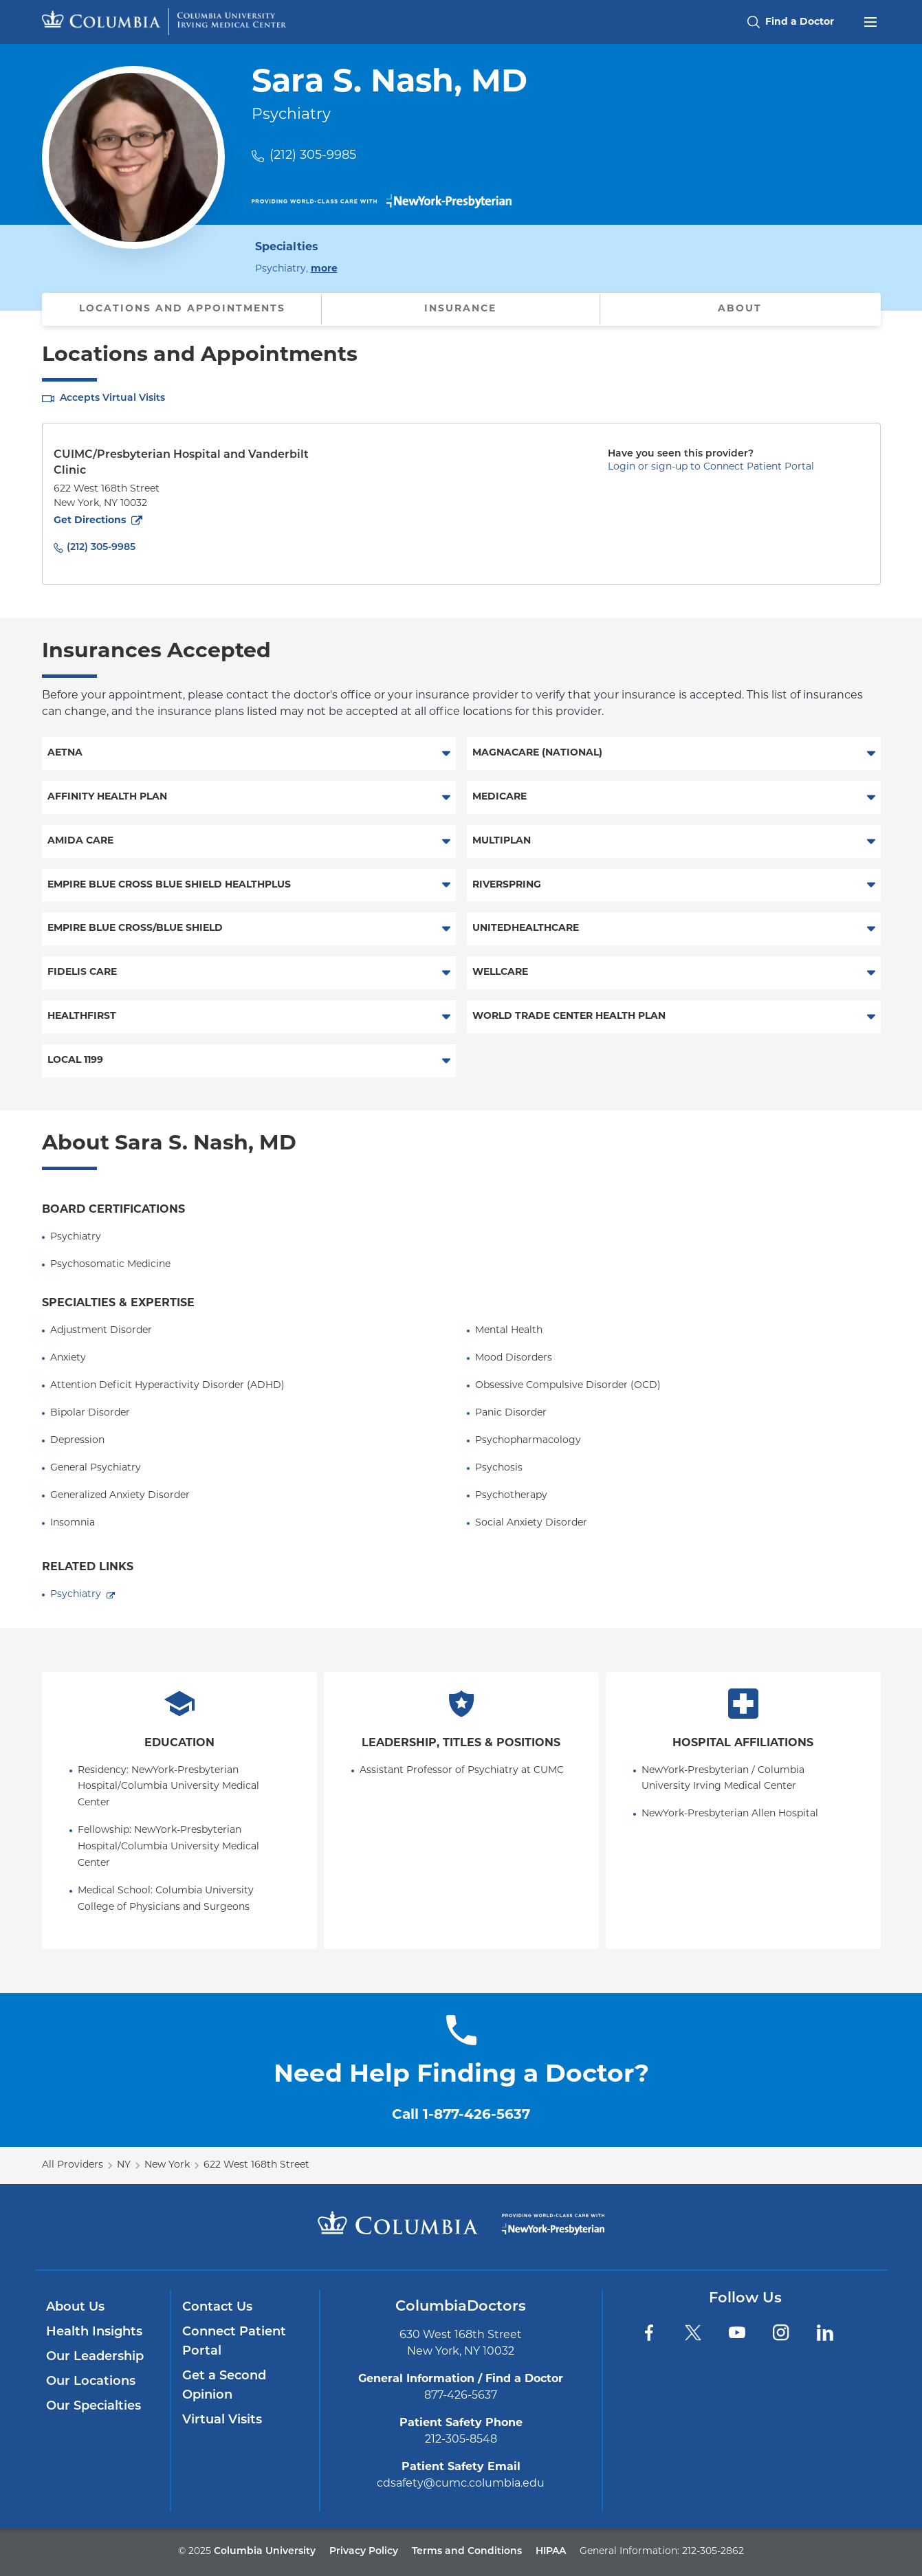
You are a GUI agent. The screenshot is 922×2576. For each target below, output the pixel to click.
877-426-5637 (460, 2395)
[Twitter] (693, 2332)
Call (461, 2115)
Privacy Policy (363, 2551)
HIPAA (551, 2551)
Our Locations (90, 2381)
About (740, 309)
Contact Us (217, 2307)
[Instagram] (781, 2332)
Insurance (460, 309)
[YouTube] (737, 2332)
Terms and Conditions (467, 2551)
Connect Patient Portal (234, 2342)
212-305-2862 (713, 2551)
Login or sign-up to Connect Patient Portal (711, 467)
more (324, 267)
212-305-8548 (461, 2439)
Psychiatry (75, 1594)
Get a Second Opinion (224, 2386)
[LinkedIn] (825, 2332)
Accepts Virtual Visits (112, 398)
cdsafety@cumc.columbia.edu (461, 2483)
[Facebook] (649, 2332)
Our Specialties (93, 2406)
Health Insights (94, 2332)
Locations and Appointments (182, 309)
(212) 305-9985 (313, 155)
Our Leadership (95, 2357)
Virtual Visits (222, 2420)
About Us (75, 2307)
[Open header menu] (870, 21)
